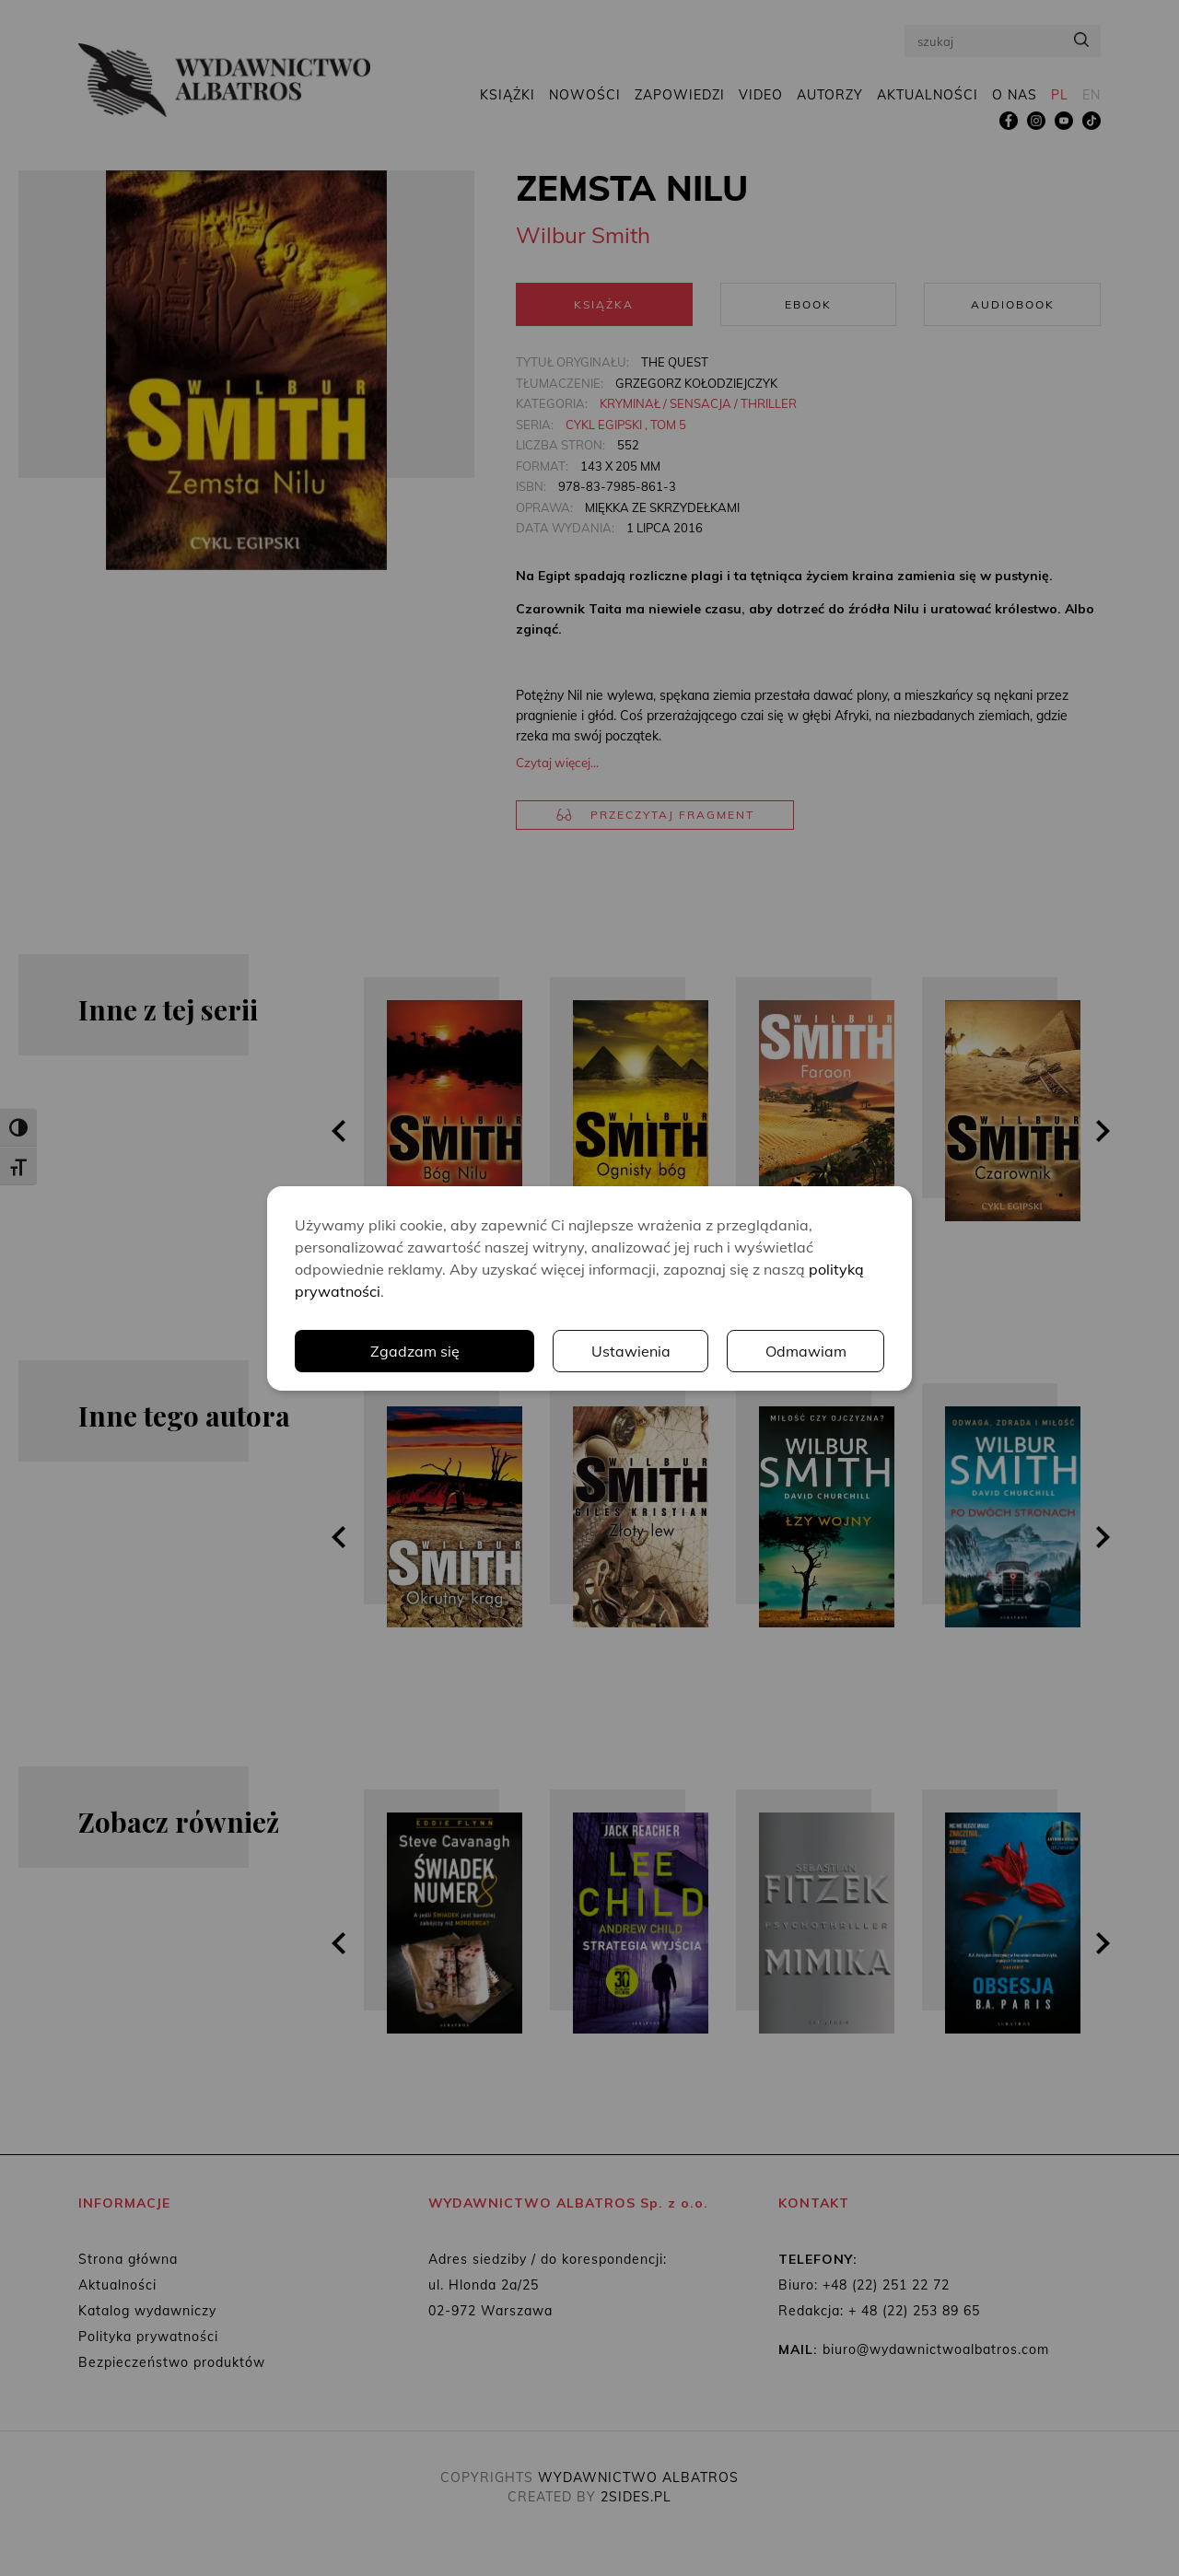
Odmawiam (805, 1351)
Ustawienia (631, 1351)
